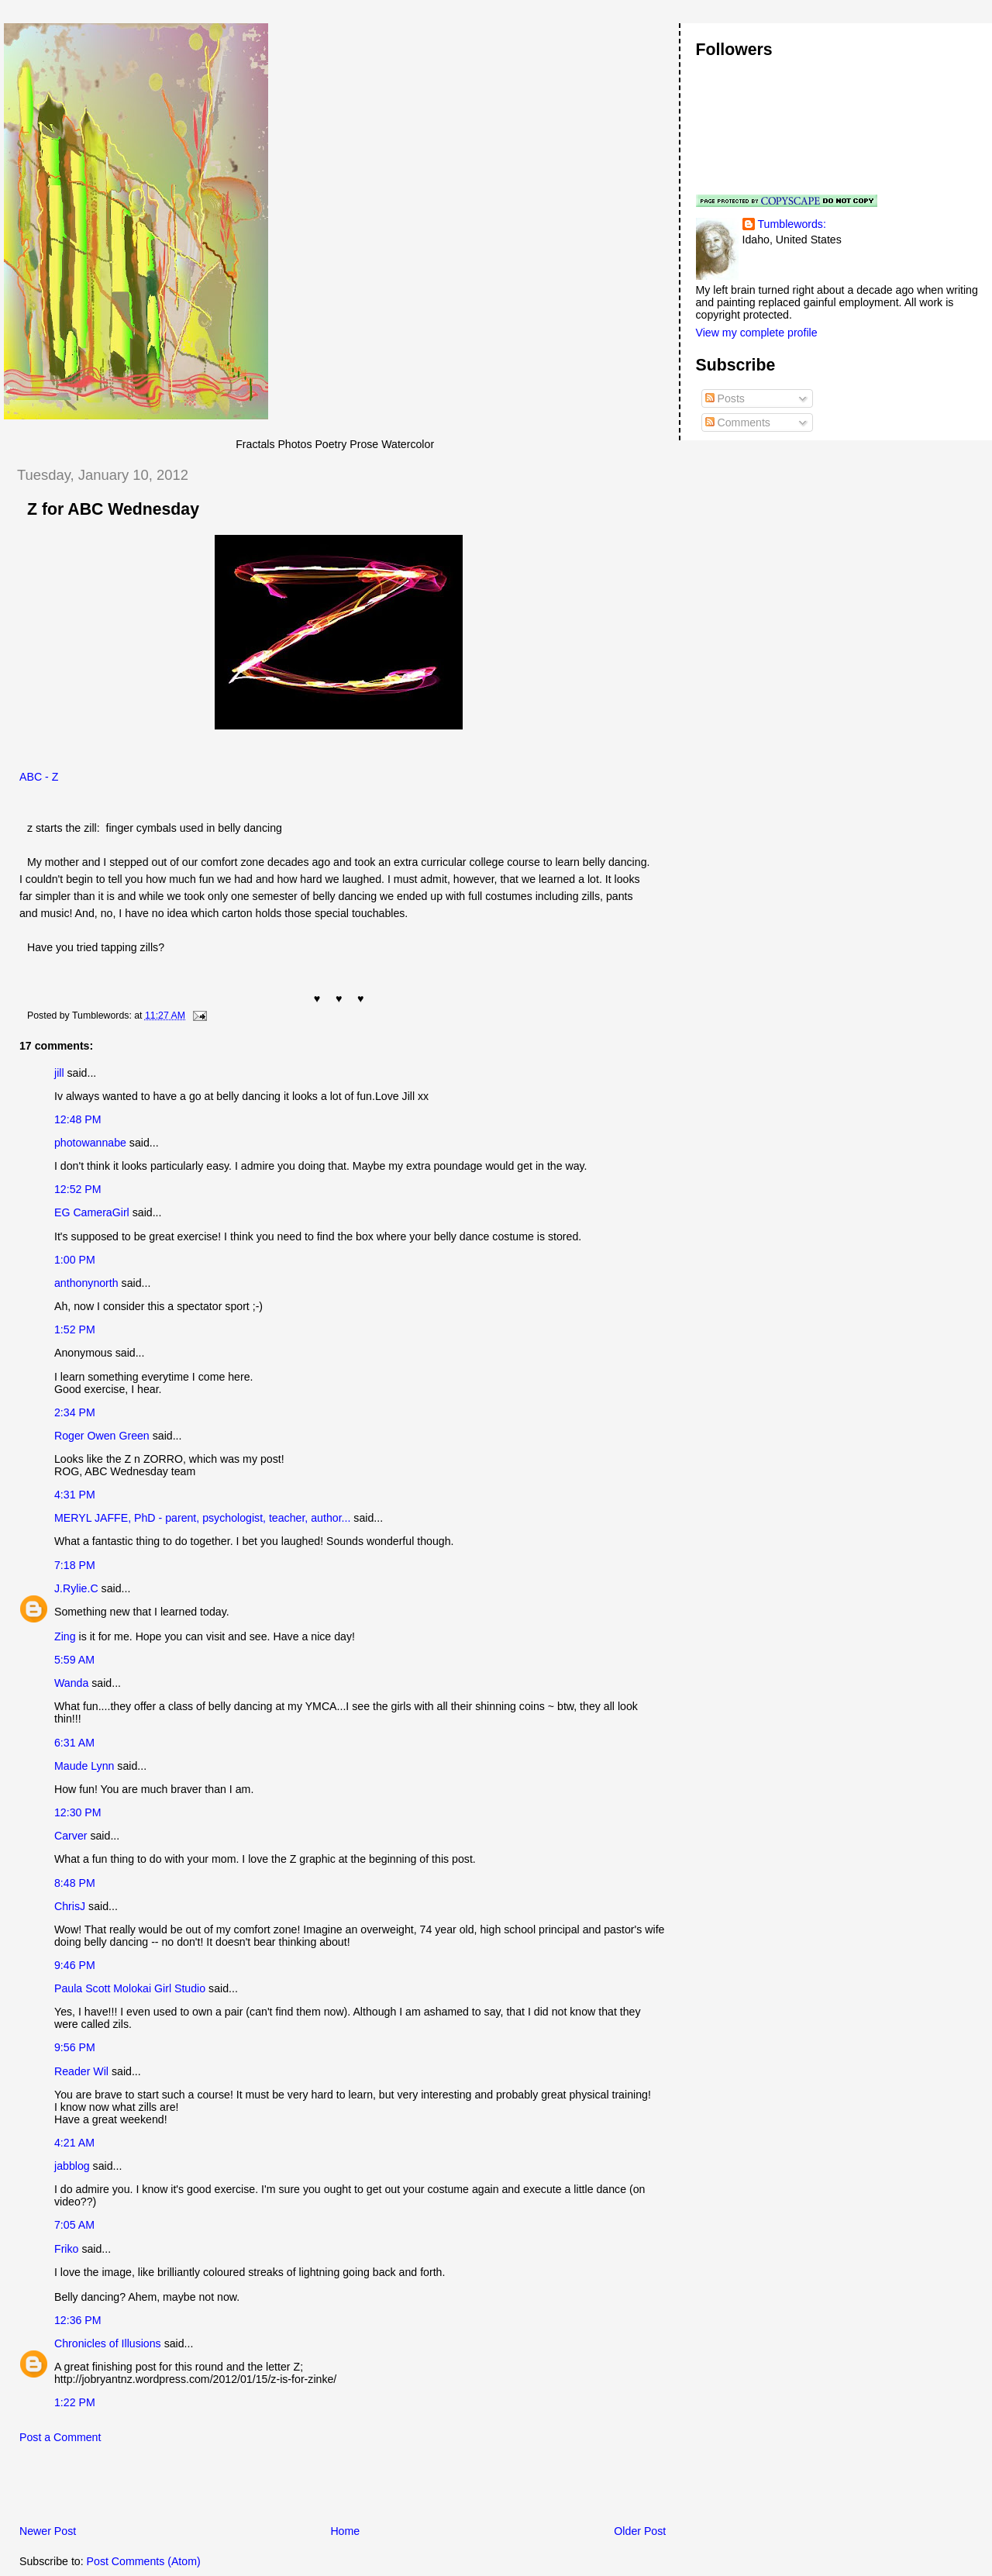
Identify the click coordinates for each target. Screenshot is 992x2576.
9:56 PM (74, 2047)
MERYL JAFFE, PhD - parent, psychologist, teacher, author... (202, 1518)
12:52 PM (78, 1189)
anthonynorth (86, 1283)
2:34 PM (74, 1412)
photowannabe (90, 1142)
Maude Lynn (84, 1766)
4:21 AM (74, 2142)
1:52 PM (74, 1329)
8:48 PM (74, 1883)
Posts (725, 398)
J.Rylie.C (76, 1588)
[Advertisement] (185, 2488)
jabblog (72, 2166)
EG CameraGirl (91, 1212)
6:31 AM (74, 1742)
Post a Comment (60, 2437)
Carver (70, 1835)
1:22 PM (74, 2402)
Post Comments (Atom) (144, 2561)
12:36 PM (78, 2320)
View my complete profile (757, 332)
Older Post (640, 2531)
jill (59, 1073)
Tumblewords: (792, 224)
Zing (65, 1636)
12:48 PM (78, 1119)
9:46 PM (74, 1965)
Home (345, 2531)
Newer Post (47, 2531)
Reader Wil (81, 2071)
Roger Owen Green (102, 1435)
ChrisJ (69, 1906)
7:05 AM (74, 2225)
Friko (66, 2249)
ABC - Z (38, 777)
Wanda (71, 1683)
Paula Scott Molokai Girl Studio (129, 1988)
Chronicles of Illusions (107, 2343)
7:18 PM (74, 1565)
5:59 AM (74, 1660)
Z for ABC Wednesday (113, 509)
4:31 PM (74, 1494)
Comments (737, 422)
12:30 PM (78, 1812)
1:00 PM (74, 1260)
